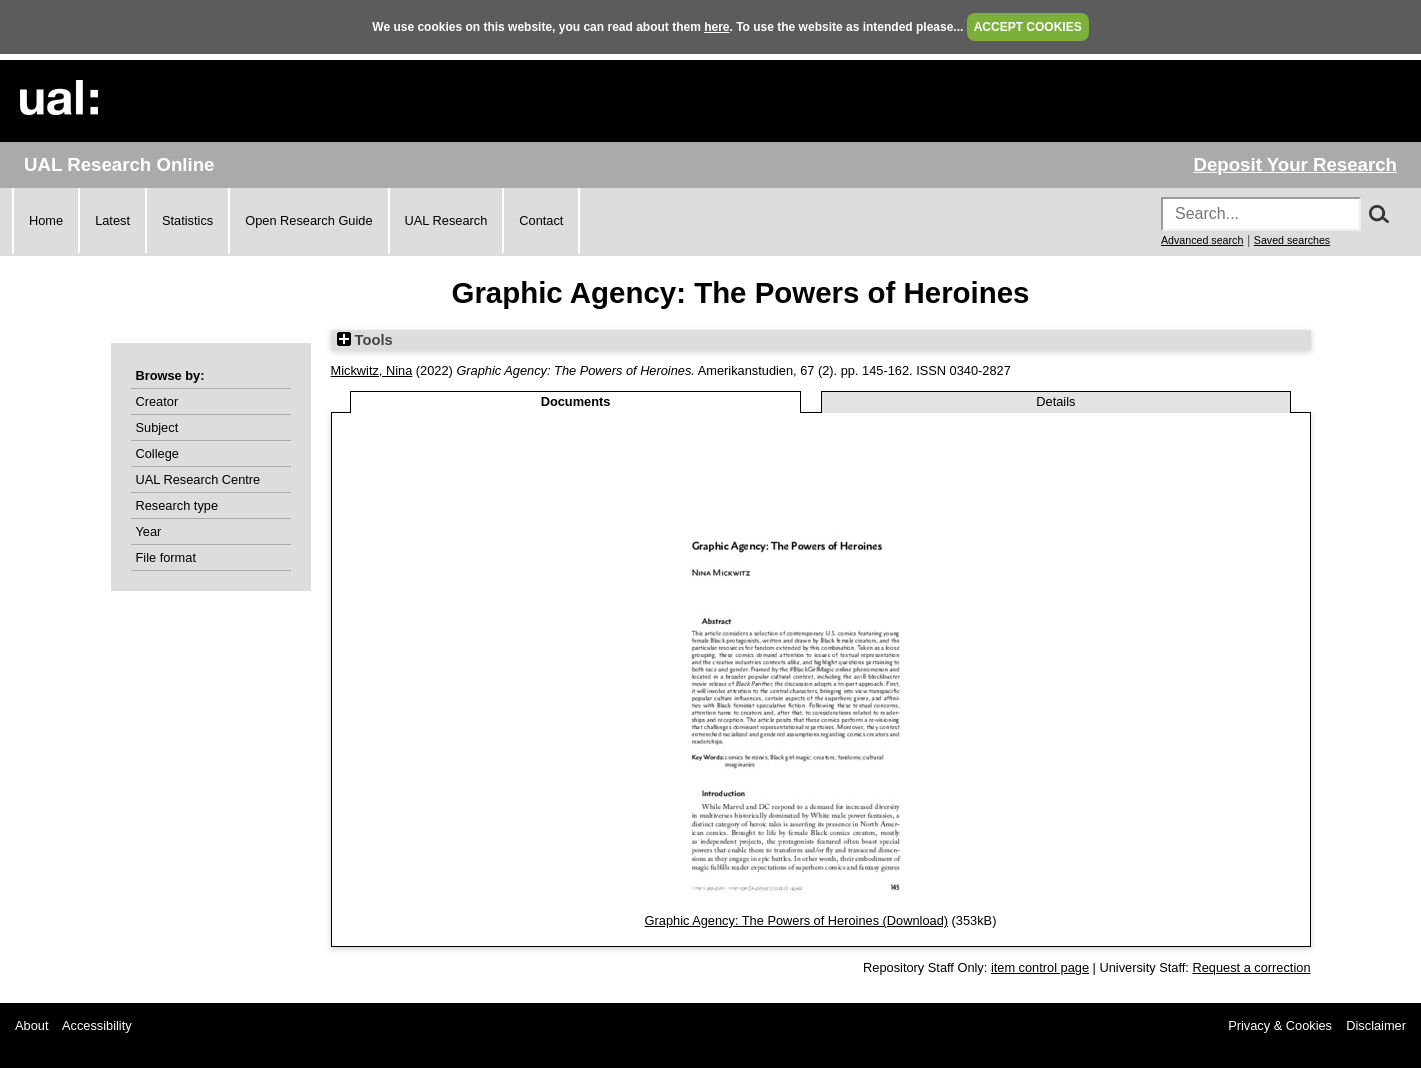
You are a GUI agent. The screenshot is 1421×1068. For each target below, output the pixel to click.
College (157, 453)
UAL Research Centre (198, 479)
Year (149, 531)
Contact (541, 220)
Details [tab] (1055, 401)
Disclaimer (1376, 1025)
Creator (157, 401)
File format (166, 557)
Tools (365, 340)
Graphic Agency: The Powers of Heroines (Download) (796, 920)
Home (46, 220)
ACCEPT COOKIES (1028, 27)
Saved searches (1292, 240)
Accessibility (97, 1025)
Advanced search (1202, 240)
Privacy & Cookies (1280, 1025)
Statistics (187, 220)
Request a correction (1251, 967)
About (31, 1025)
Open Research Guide (308, 220)
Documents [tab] (576, 401)
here (716, 27)
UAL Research (446, 220)
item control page (1040, 967)
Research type (177, 505)
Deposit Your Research (1295, 164)
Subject (157, 427)
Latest (112, 220)
